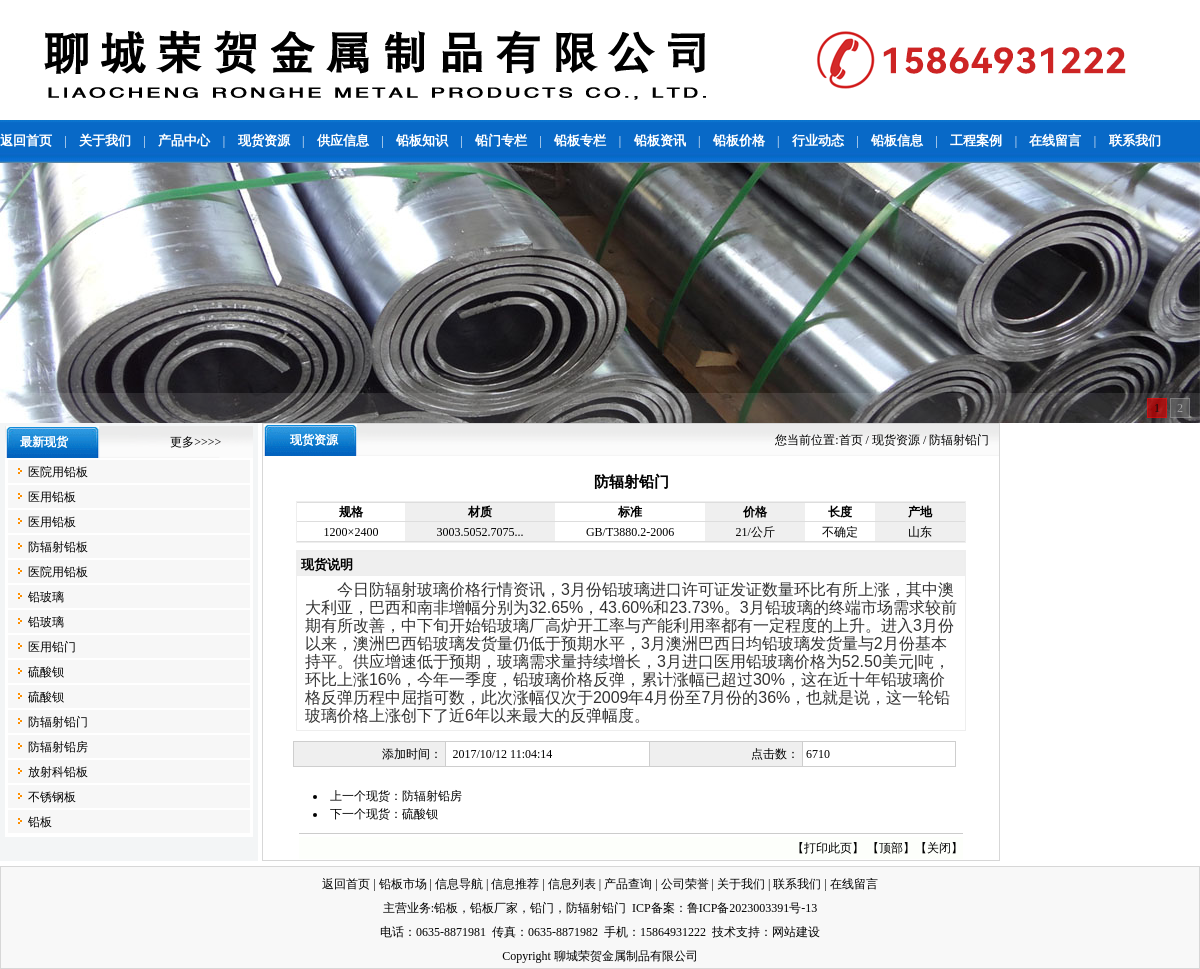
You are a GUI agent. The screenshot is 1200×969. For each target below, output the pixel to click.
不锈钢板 (52, 797)
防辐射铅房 (58, 747)
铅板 (40, 822)
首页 (851, 440)
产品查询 (628, 884)
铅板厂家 (494, 908)
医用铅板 (52, 497)
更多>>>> (195, 442)
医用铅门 (52, 647)
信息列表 (572, 884)
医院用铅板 (58, 472)
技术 (724, 932)
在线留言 (854, 884)
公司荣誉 (685, 884)
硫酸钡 (46, 672)
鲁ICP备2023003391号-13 (752, 908)
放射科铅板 (58, 772)
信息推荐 (515, 884)
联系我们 (797, 884)
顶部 (891, 848)
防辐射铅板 (58, 547)
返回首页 (346, 884)
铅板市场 (403, 884)
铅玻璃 (46, 597)
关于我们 (741, 884)
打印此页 (828, 848)
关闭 (939, 848)
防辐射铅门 (58, 722)
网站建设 (796, 932)
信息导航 (459, 884)
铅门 (542, 908)
